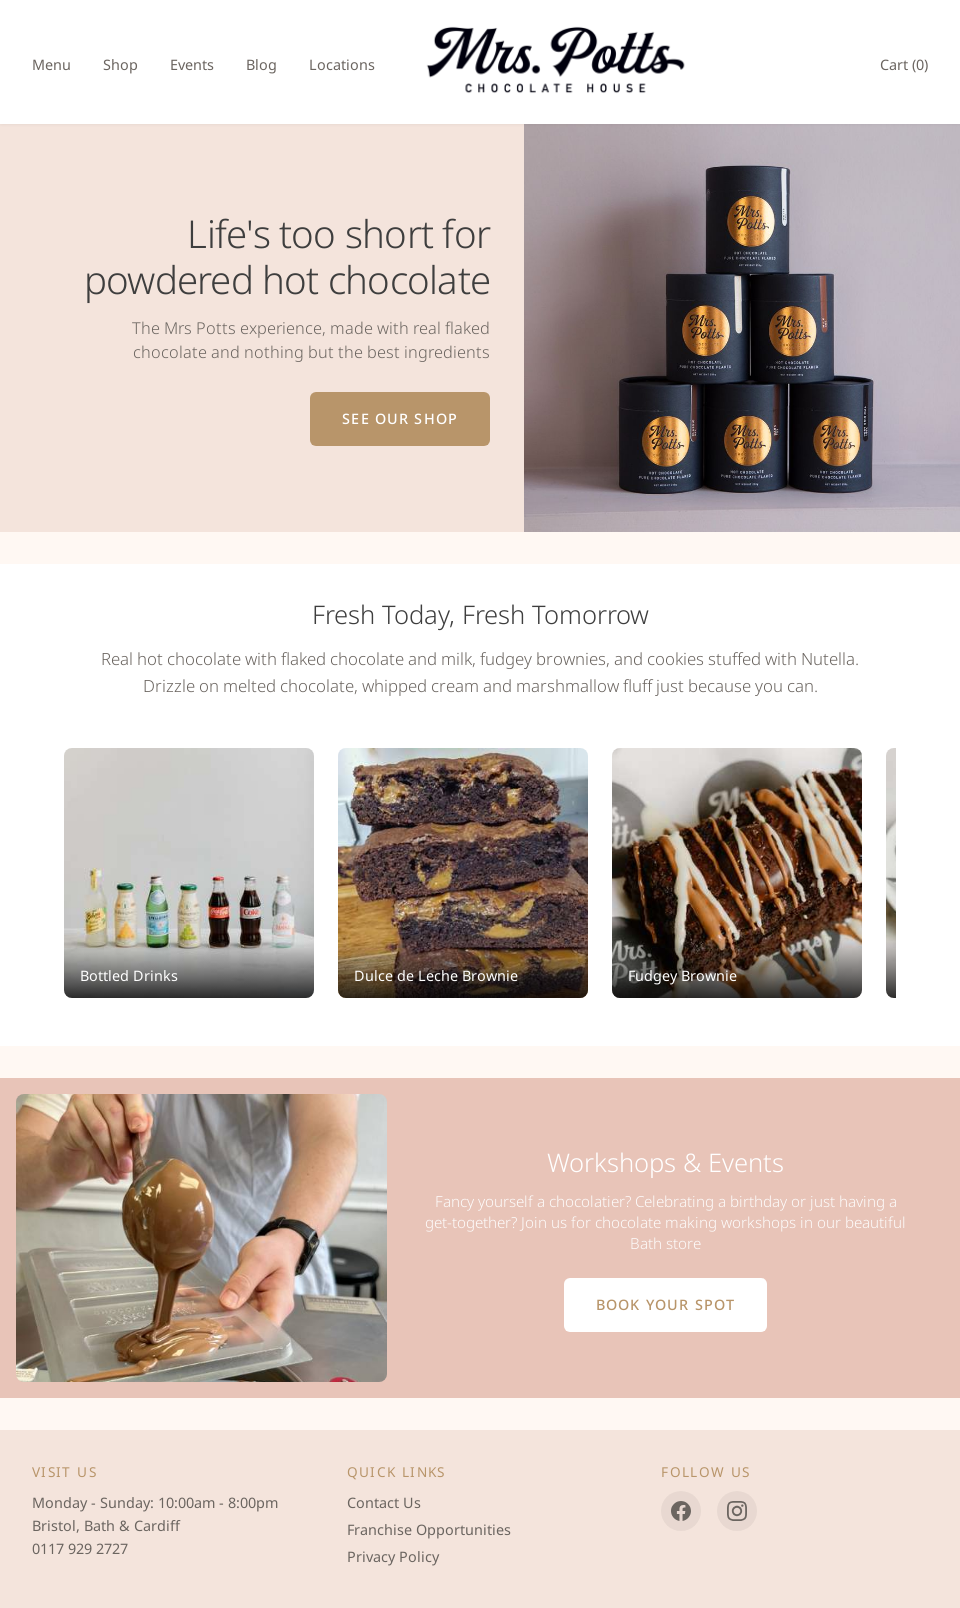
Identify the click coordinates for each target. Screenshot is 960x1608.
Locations (342, 64)
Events (192, 64)
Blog (261, 64)
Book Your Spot (665, 1304)
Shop (120, 64)
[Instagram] (737, 1511)
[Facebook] (681, 1511)
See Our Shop (400, 418)
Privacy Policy (393, 1556)
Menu (51, 64)
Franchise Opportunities (429, 1529)
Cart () (904, 64)
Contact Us (384, 1502)
